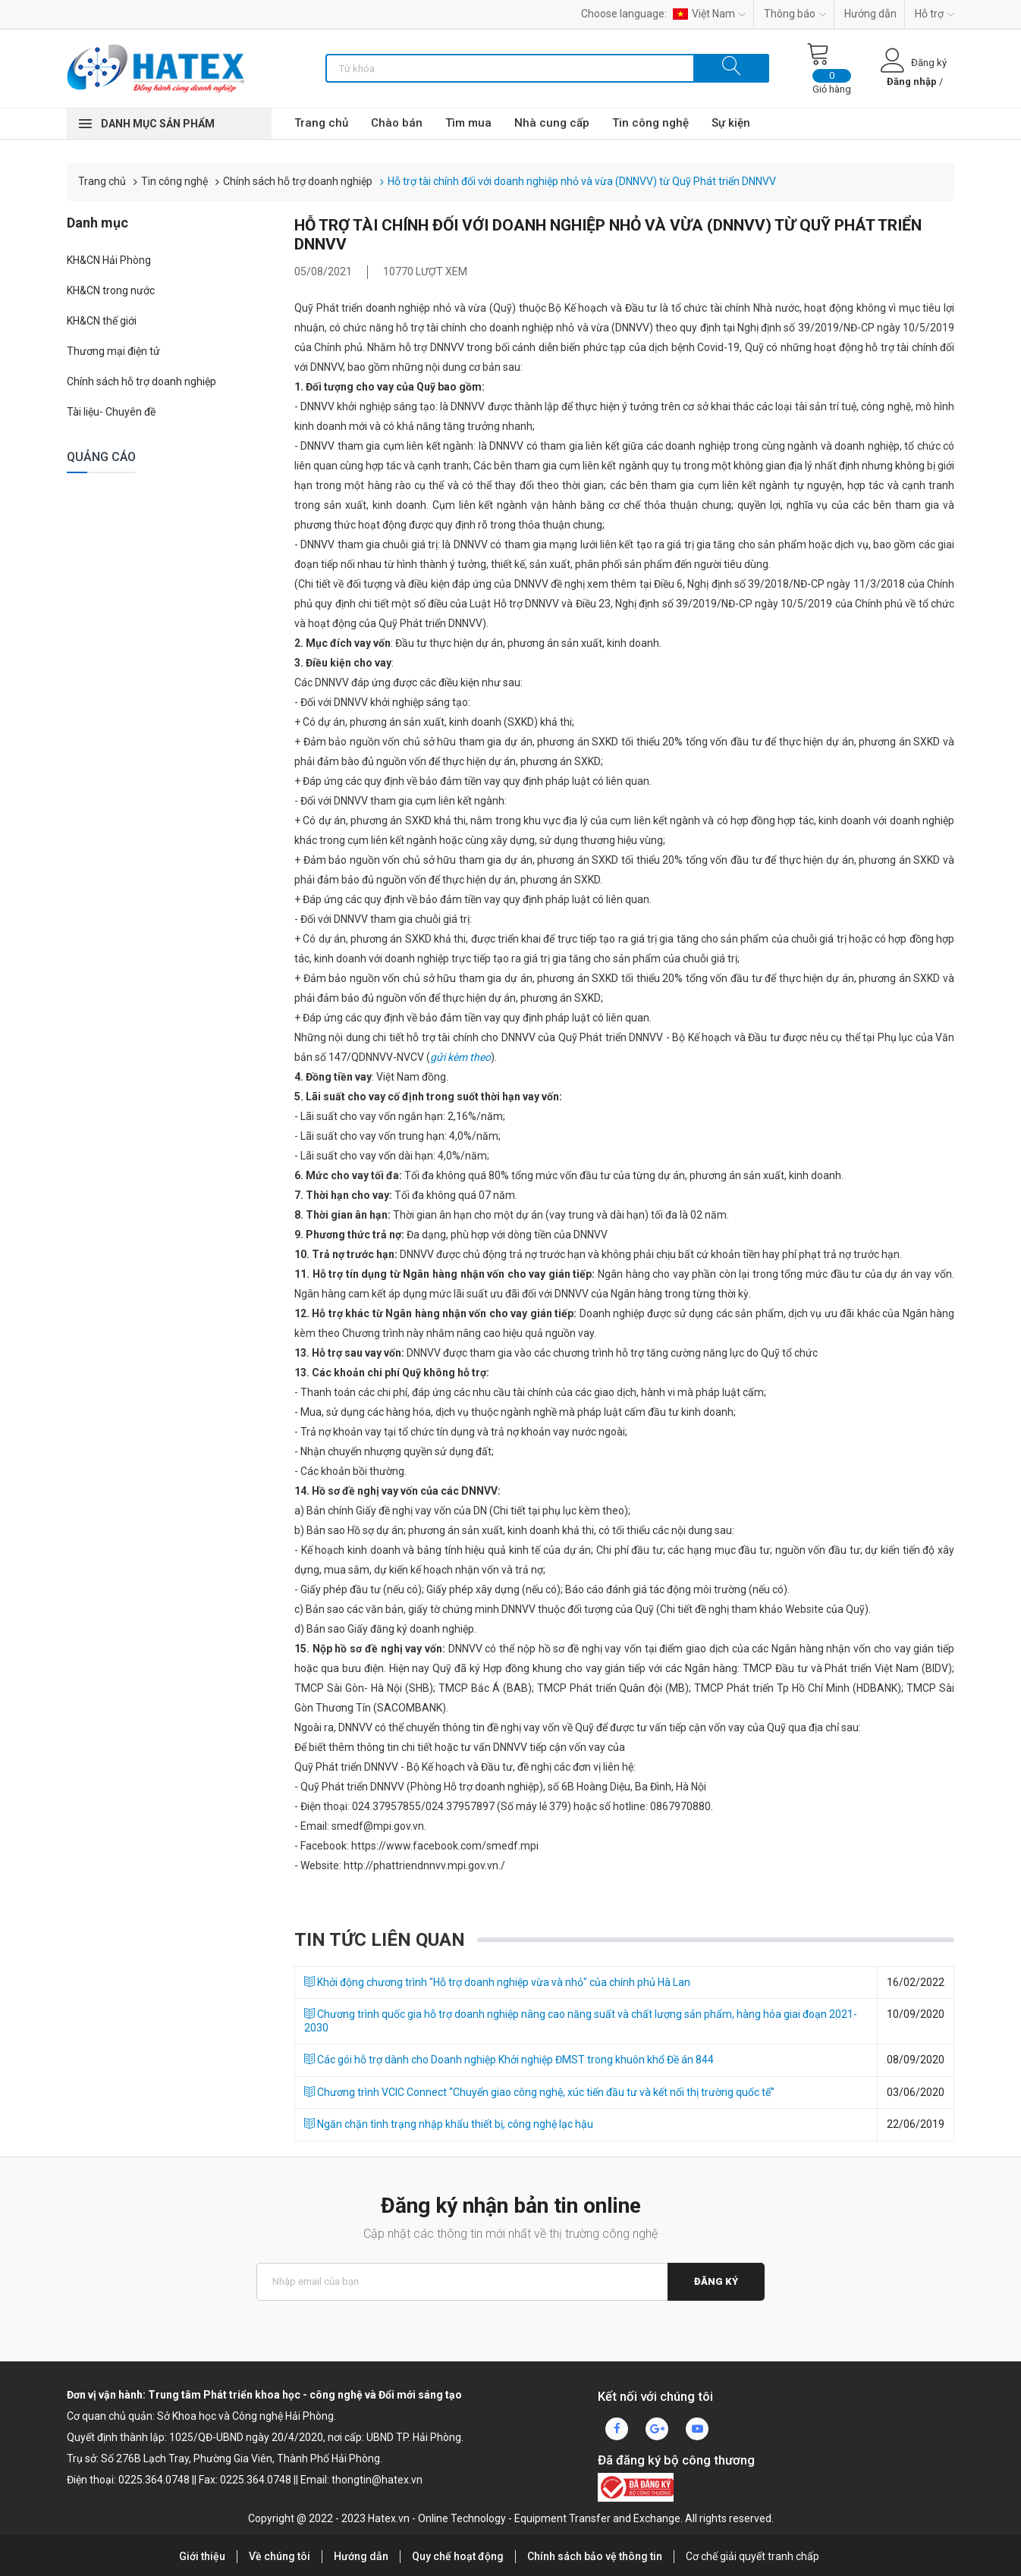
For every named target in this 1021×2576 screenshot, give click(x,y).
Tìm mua (468, 123)
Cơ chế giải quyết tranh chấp (752, 2556)
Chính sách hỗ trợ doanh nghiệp (297, 181)
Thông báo (795, 14)
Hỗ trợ (934, 14)
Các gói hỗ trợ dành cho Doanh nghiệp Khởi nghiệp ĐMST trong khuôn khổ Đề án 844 (509, 2060)
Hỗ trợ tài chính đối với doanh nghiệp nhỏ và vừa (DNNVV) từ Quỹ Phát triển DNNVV (582, 181)
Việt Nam (709, 14)
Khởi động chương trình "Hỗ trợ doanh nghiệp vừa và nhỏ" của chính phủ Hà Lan (497, 1982)
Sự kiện (731, 123)
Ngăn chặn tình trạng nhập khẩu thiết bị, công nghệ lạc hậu (448, 2124)
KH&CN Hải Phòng (109, 260)
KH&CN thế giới (102, 321)
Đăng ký (716, 2281)
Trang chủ (321, 123)
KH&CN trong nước (111, 290)
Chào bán (397, 123)
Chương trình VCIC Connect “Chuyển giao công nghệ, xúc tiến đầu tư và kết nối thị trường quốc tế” (539, 2092)
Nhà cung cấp (551, 123)
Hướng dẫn (870, 14)
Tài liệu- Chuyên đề (111, 412)
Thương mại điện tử (113, 351)
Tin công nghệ (650, 123)
